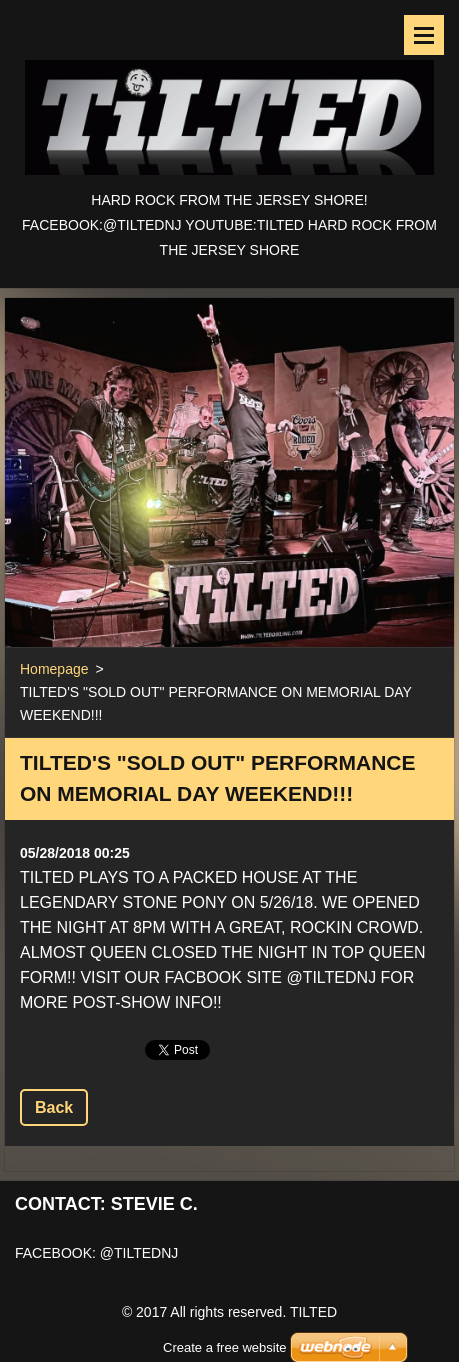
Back (54, 1107)
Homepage (54, 669)
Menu (424, 35)
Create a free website (225, 1322)
